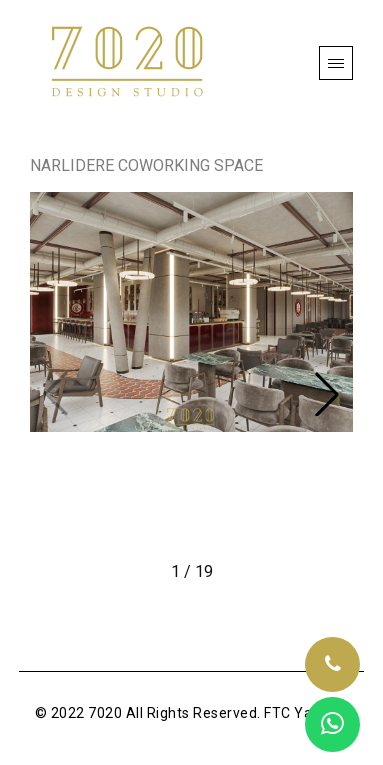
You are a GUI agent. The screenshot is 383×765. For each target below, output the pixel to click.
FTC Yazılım (304, 713)
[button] (327, 394)
